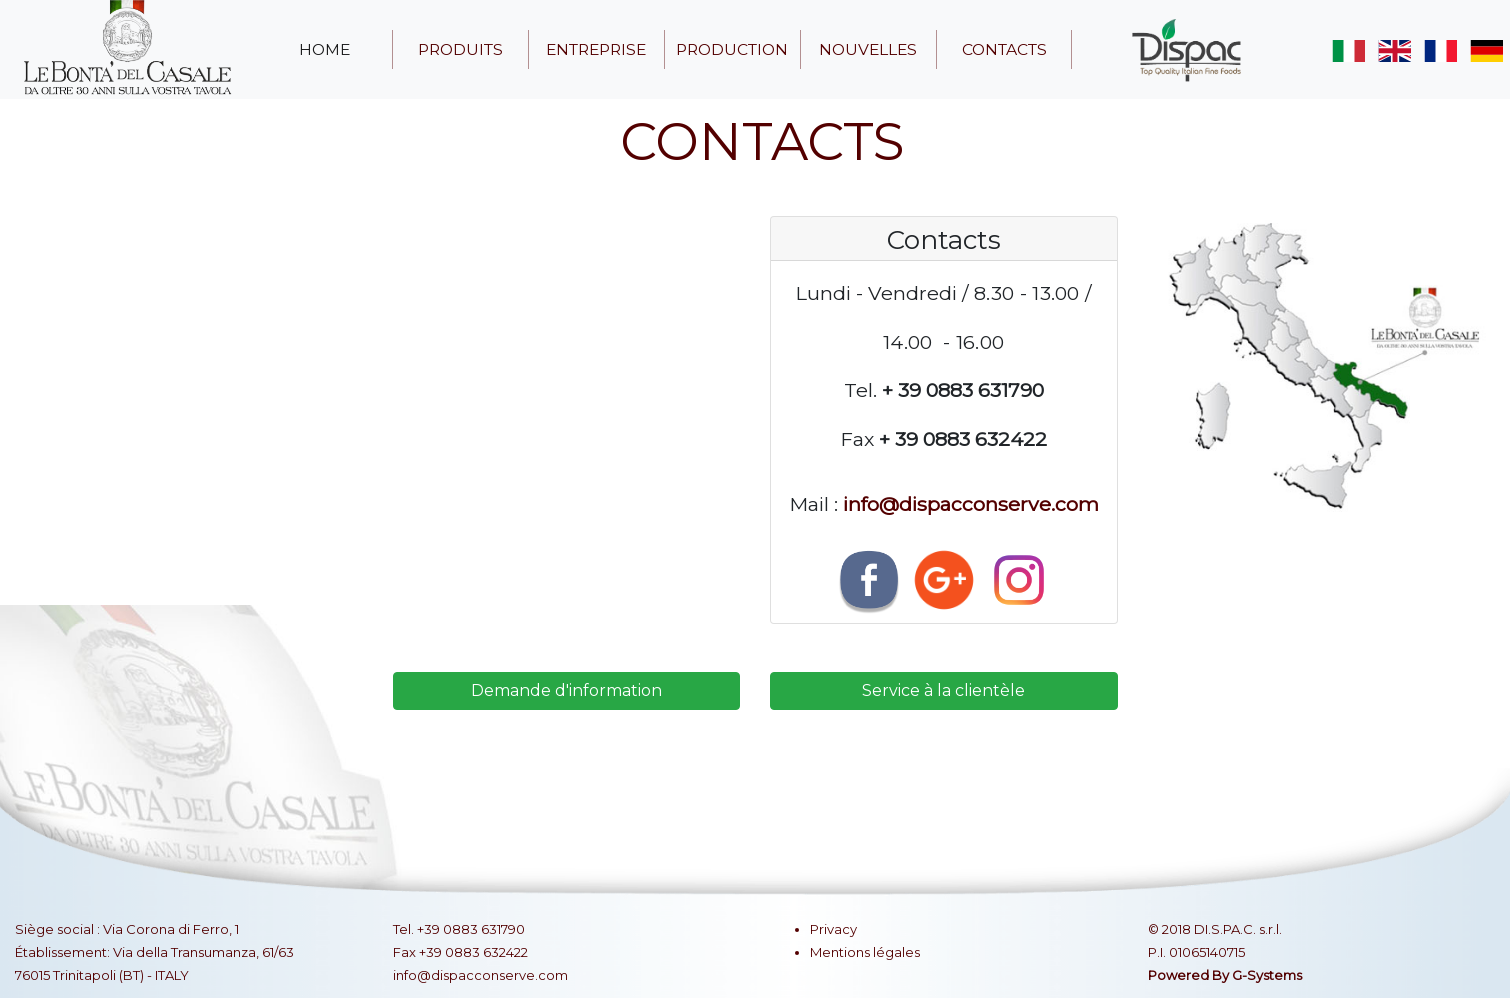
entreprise (596, 49)
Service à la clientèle (943, 690)
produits (460, 49)
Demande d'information (566, 690)
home (324, 49)
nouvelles (868, 49)
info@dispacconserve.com (971, 504)
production (732, 49)
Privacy (833, 929)
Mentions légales (865, 952)
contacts (1004, 49)
